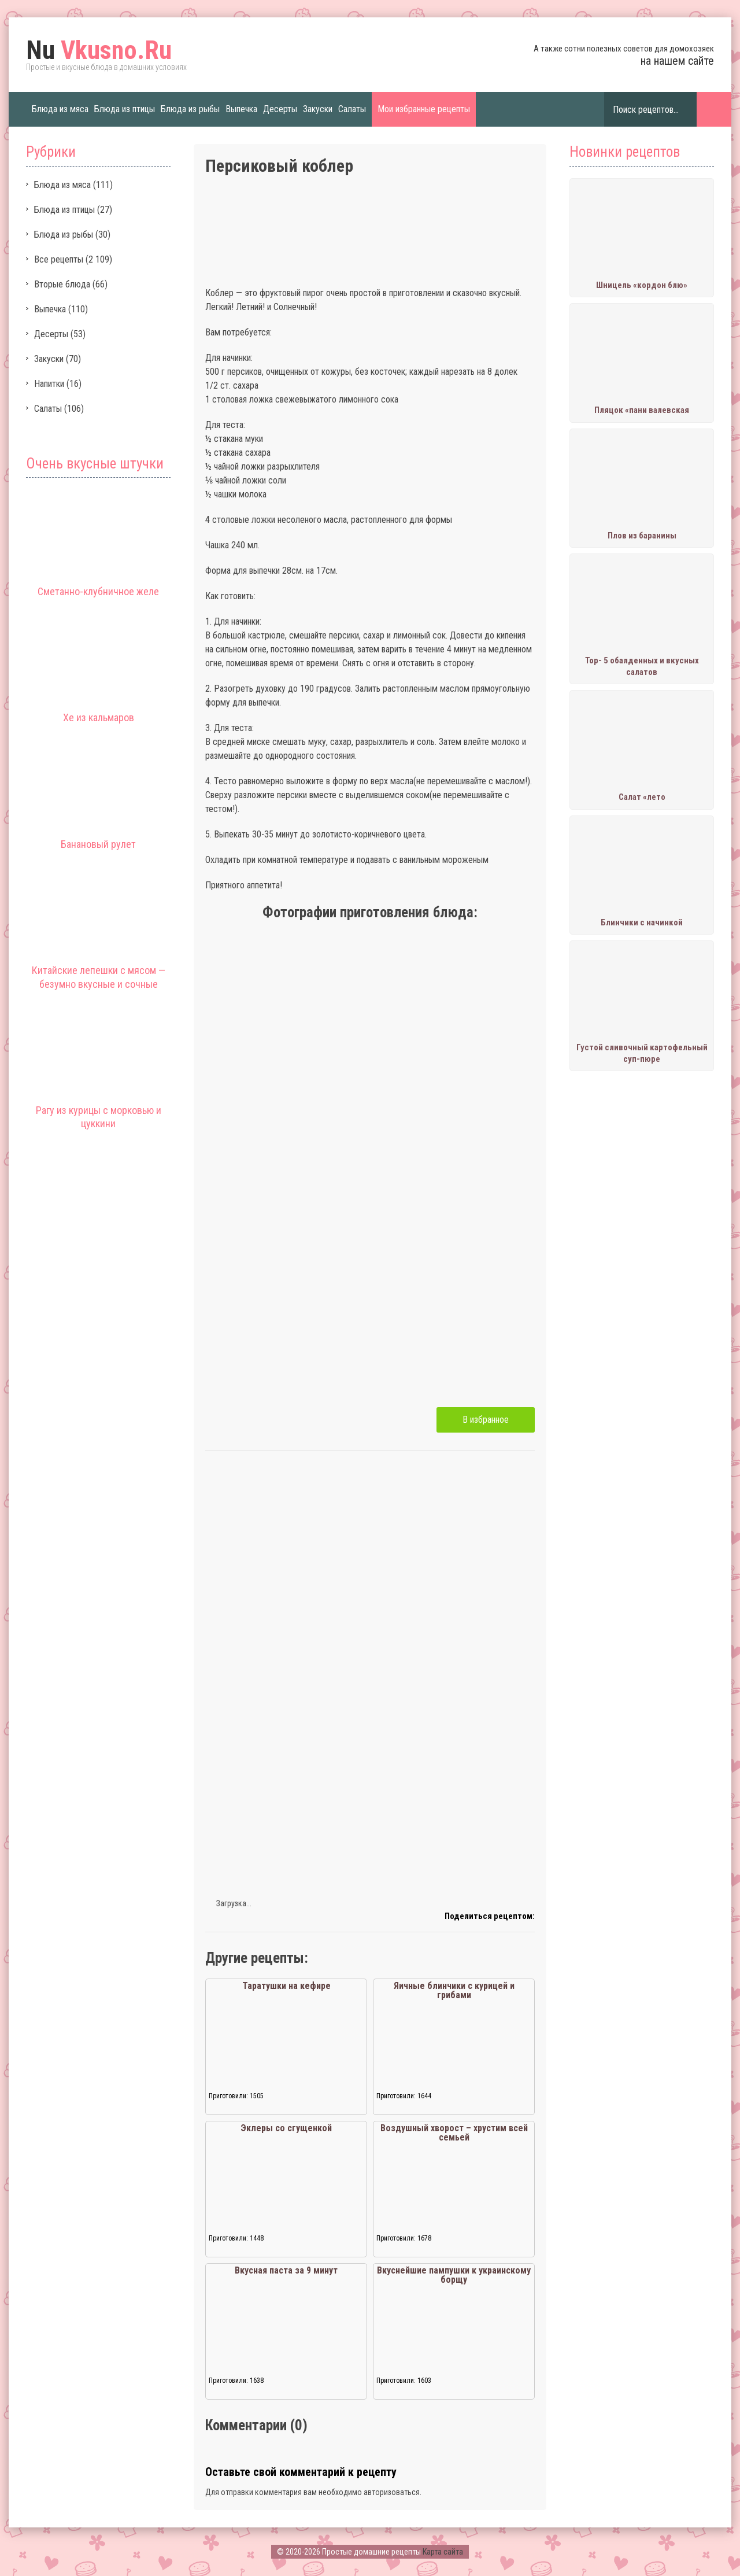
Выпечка (241, 109)
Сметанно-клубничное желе (98, 591)
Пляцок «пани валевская (641, 410)
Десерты (280, 109)
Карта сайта (443, 2551)
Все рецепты (58, 259)
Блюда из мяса (60, 109)
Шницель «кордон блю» (641, 285)
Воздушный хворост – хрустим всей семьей (454, 2133)
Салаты (352, 109)
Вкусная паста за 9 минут (286, 2270)
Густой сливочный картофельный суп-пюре (642, 1053)
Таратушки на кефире (286, 1985)
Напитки (49, 383)
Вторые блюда (62, 284)
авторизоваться (392, 2492)
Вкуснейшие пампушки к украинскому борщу (454, 2275)
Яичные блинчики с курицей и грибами (454, 1990)
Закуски (317, 109)
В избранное (485, 1419)
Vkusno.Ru (99, 50)
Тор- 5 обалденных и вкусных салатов (642, 666)
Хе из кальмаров (98, 717)
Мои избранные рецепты (424, 109)
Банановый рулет (98, 844)
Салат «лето (642, 797)
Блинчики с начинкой (642, 922)
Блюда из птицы (124, 109)
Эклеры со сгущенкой (286, 2128)
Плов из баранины (642, 535)
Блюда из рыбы (190, 109)
